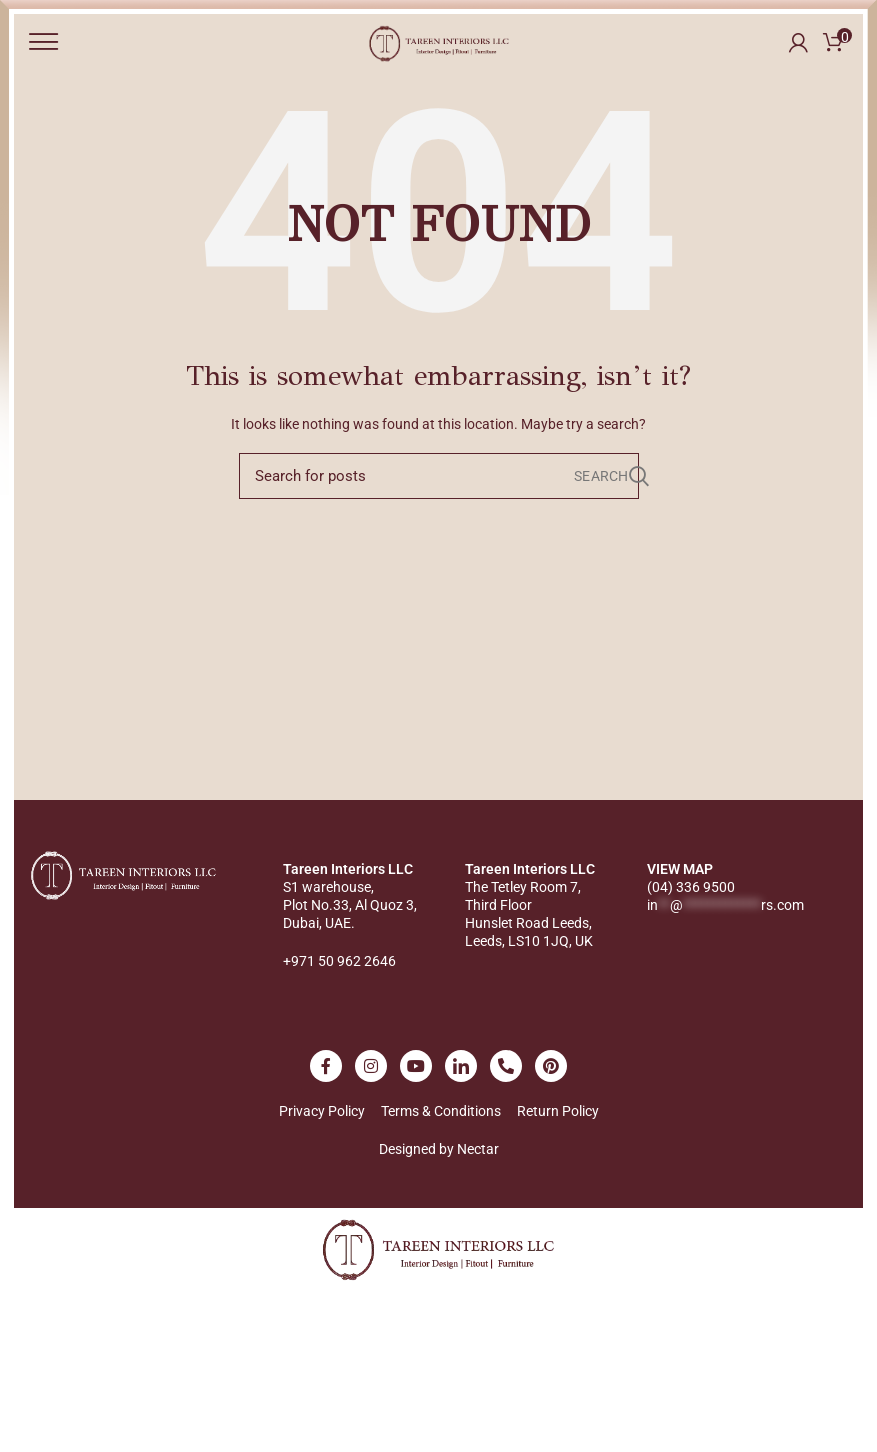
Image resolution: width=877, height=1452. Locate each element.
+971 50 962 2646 (339, 961)
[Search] (439, 476)
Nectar (478, 1149)
